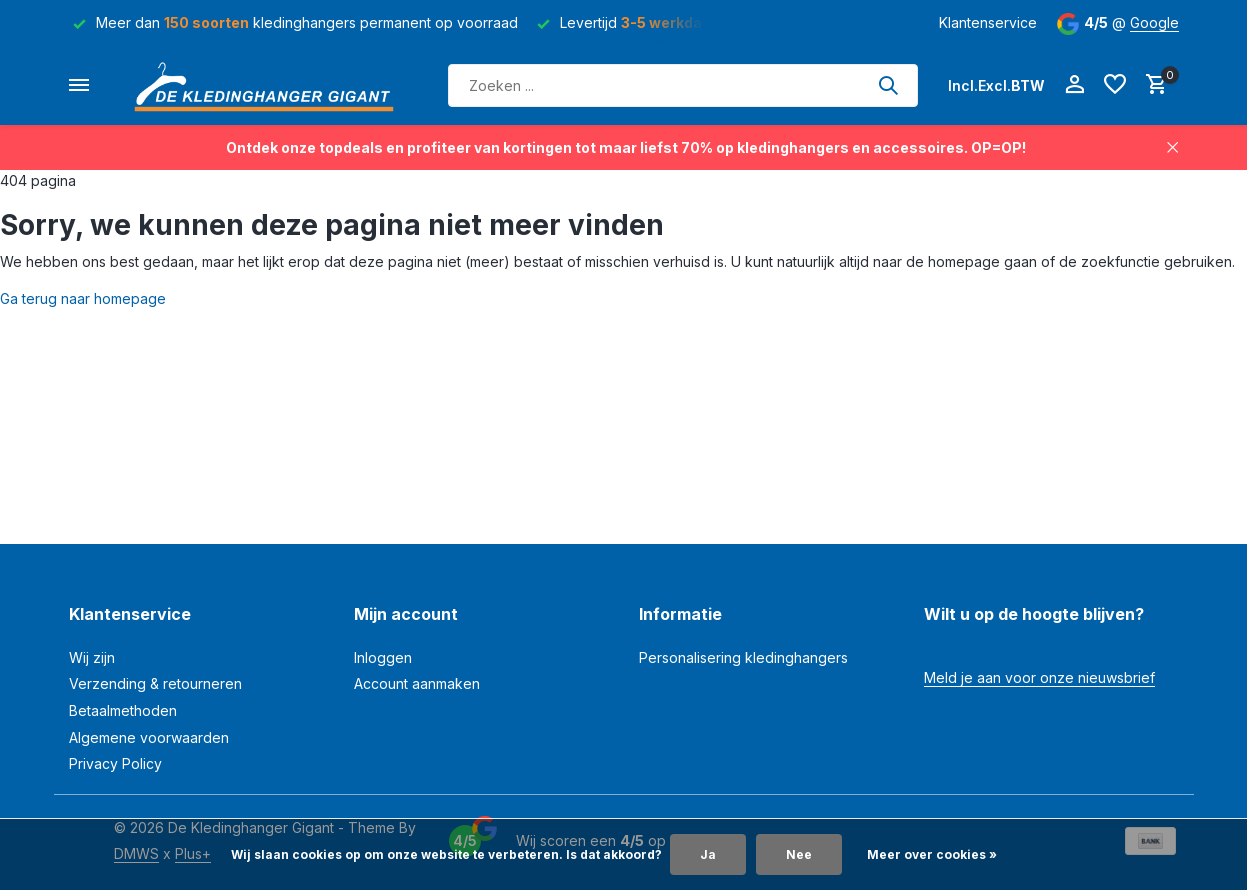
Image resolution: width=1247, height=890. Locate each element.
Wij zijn (92, 657)
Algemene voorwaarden (149, 737)
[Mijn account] (1074, 85)
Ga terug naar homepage (83, 298)
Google (1154, 22)
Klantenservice (988, 22)
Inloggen (383, 657)
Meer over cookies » (932, 854)
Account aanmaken (417, 683)
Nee (799, 854)
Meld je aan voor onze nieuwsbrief (1039, 677)
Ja (708, 854)
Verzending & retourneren (155, 683)
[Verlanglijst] (1115, 85)
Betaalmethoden (123, 710)
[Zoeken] (683, 85)
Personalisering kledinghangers (743, 657)
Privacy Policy (115, 763)
